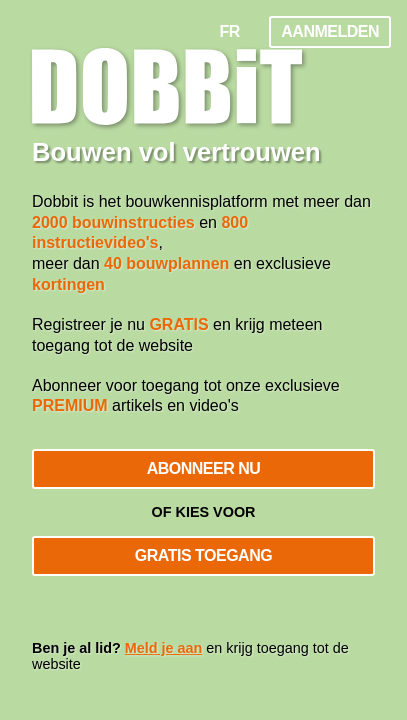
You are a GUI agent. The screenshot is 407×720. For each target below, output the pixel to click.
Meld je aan (164, 648)
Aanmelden (330, 31)
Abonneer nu (204, 468)
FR (230, 31)
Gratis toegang (203, 555)
